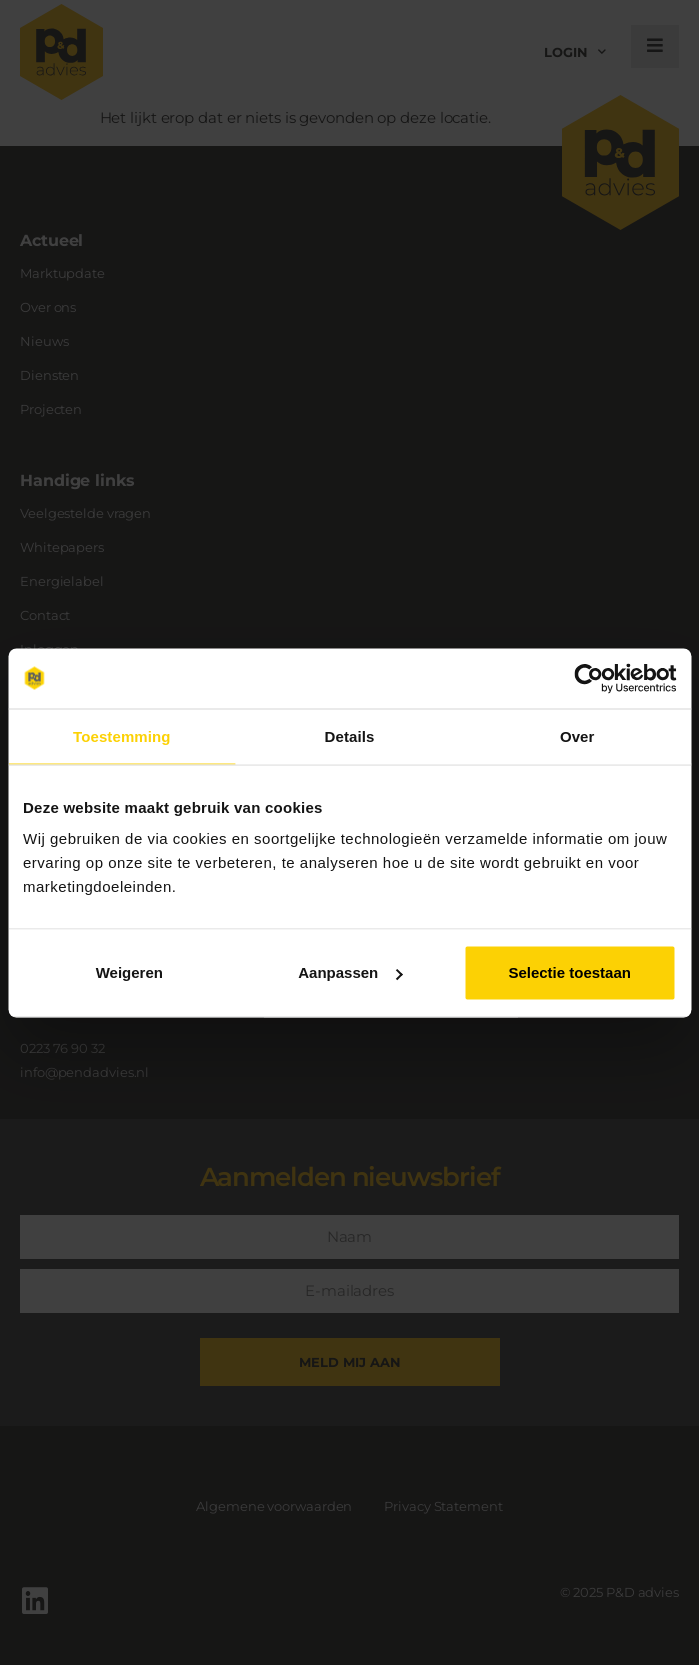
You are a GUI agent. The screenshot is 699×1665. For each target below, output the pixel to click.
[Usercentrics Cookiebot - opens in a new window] (588, 678)
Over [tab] (577, 735)
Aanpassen (350, 972)
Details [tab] (350, 735)
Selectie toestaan (569, 972)
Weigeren (129, 972)
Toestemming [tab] (122, 735)
